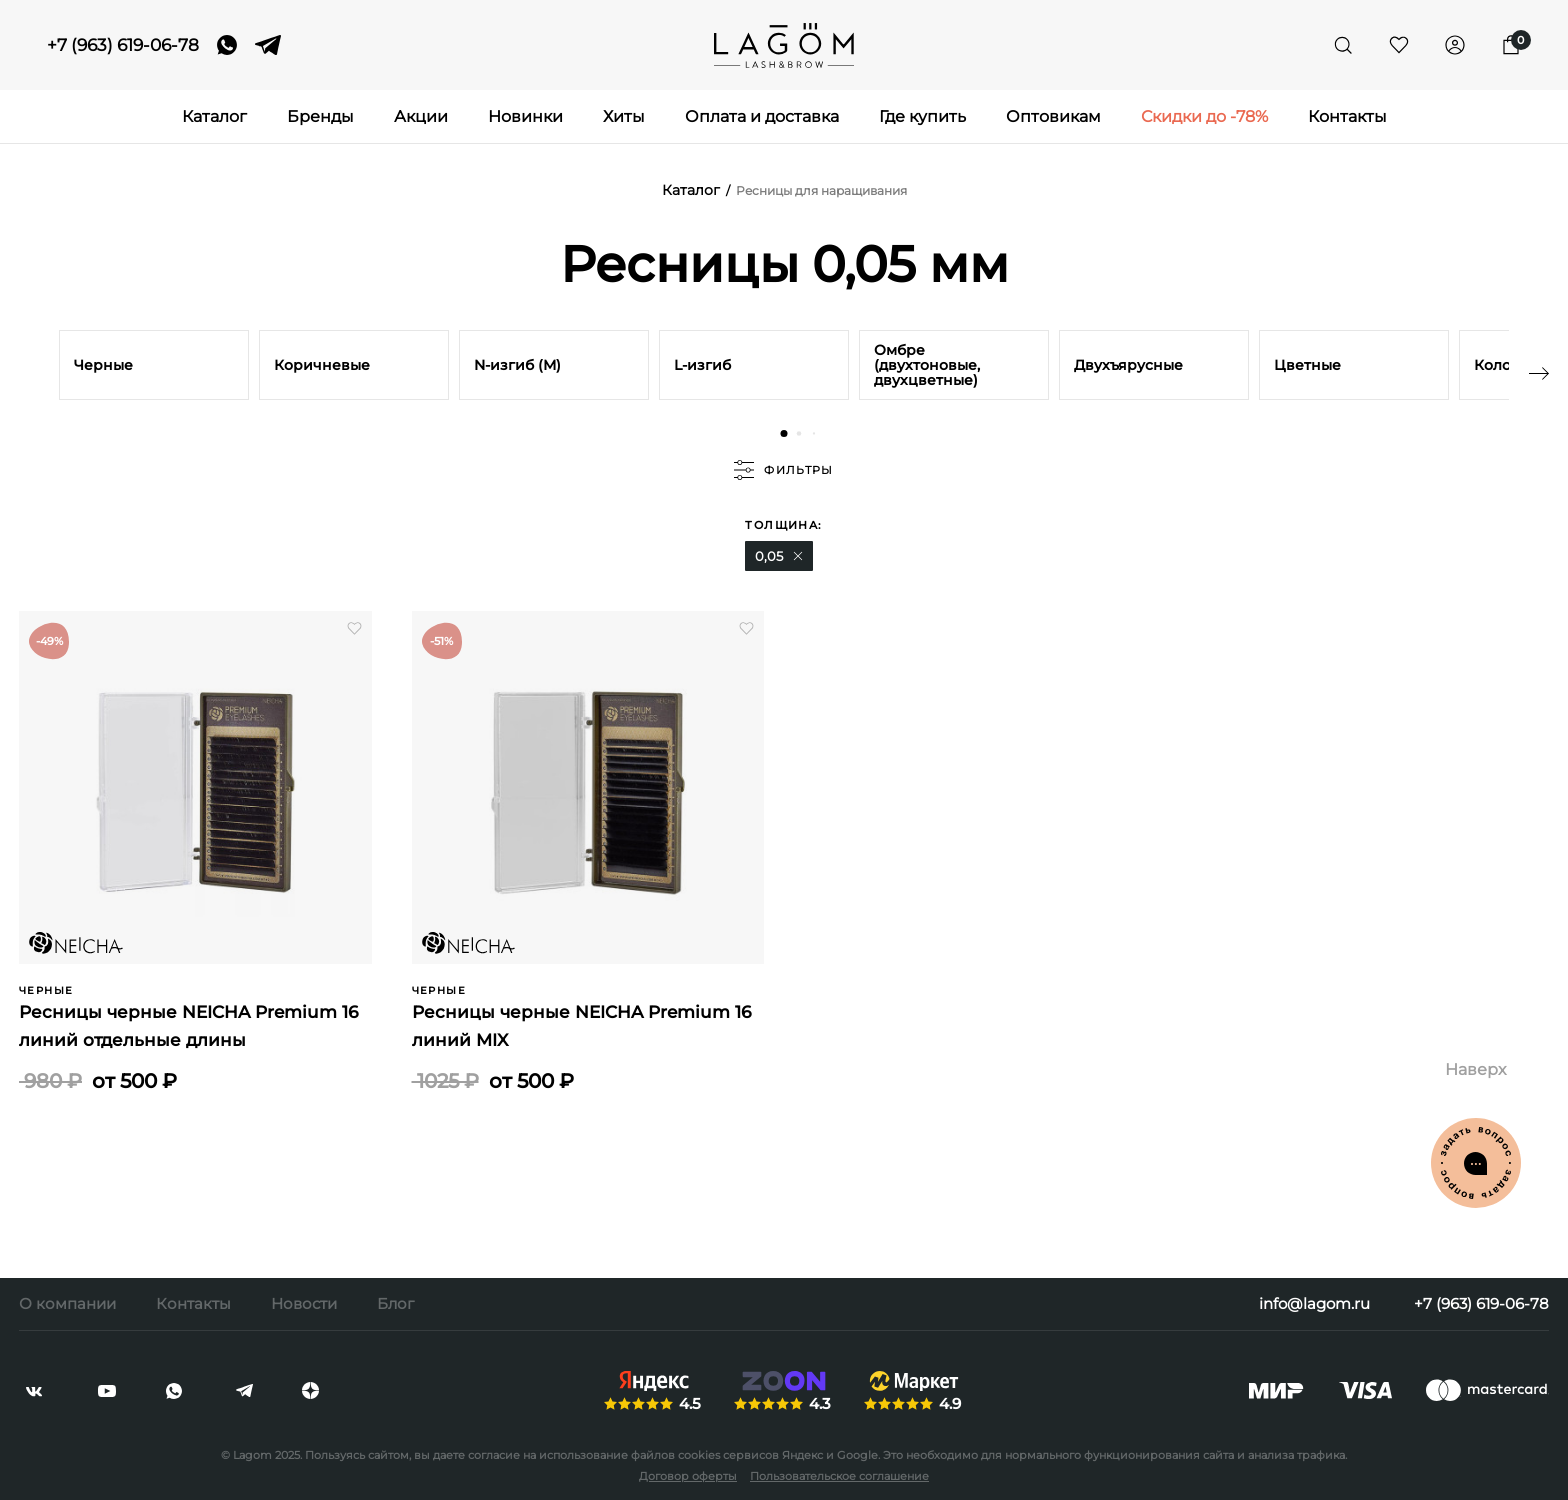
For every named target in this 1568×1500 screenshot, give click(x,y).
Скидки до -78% (1204, 116)
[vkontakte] (34, 1391)
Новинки (525, 116)
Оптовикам (1053, 116)
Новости (304, 1303)
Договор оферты (688, 1476)
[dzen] (310, 1391)
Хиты (624, 116)
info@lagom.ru (1314, 1303)
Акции (421, 116)
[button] (784, 433)
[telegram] (268, 45)
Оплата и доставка (762, 116)
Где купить (922, 116)
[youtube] (107, 1391)
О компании (67, 1303)
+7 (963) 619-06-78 (123, 45)
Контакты (1347, 116)
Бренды (320, 116)
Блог (395, 1303)
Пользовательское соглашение (839, 1476)
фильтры (783, 470)
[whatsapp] (227, 45)
